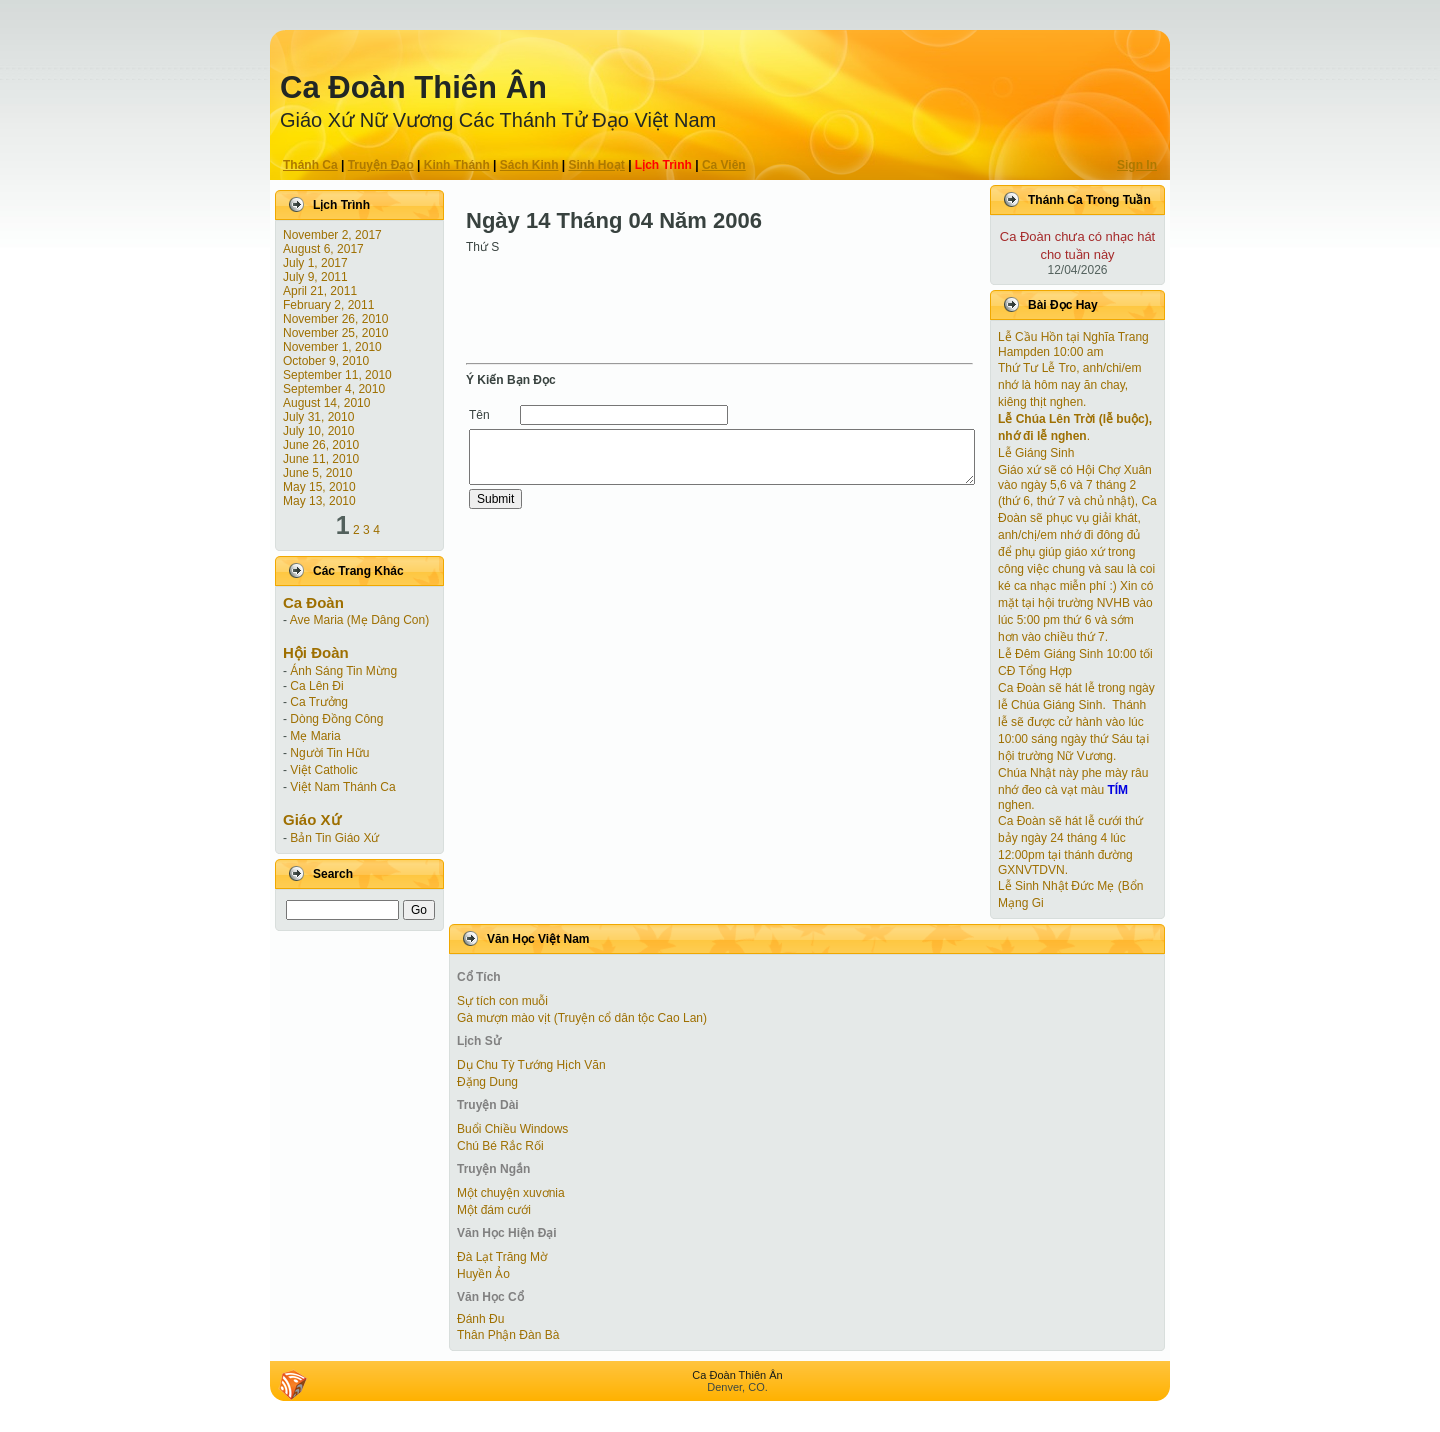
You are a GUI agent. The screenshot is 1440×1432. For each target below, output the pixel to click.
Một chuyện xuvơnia (511, 1193)
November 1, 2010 (332, 347)
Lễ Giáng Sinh (1036, 453)
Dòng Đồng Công (336, 719)
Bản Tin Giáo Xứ (334, 838)
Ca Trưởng (319, 702)
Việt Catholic (323, 770)
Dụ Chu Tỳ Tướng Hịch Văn (531, 1065)
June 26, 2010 (321, 445)
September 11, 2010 (337, 375)
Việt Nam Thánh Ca (342, 787)
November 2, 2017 (332, 235)
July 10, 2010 (318, 431)
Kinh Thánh (457, 165)
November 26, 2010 (335, 319)
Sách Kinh (529, 165)
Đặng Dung (487, 1082)
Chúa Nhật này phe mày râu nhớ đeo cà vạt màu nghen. (1073, 789)
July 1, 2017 (315, 263)
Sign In (1137, 165)
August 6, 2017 (323, 249)
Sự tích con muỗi (502, 1001)
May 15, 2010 (319, 487)
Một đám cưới (494, 1210)
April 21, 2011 (320, 291)
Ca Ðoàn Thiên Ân (413, 87)
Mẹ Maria (315, 736)
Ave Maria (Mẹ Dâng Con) (360, 620)
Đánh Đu (480, 1319)
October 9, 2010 (326, 361)
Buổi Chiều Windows (512, 1129)
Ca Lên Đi (316, 686)
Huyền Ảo (483, 1274)
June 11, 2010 (321, 459)
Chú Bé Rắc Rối (500, 1146)
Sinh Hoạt (597, 165)
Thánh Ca (310, 165)
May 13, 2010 (319, 501)
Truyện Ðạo (381, 165)
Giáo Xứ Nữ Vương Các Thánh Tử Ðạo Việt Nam (498, 120)
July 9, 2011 (315, 277)
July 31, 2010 (318, 417)
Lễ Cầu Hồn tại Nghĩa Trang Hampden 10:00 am (1073, 344)
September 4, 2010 (334, 389)
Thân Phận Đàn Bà (508, 1335)
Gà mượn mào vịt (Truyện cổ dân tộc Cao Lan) (582, 1018)
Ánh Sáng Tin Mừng (343, 671)
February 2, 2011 (328, 305)
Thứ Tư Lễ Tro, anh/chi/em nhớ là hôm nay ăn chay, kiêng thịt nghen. (1070, 385)
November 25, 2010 (335, 333)
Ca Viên (724, 165)
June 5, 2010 (317, 473)
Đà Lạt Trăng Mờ (502, 1257)
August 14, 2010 (326, 403)
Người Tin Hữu (329, 753)
